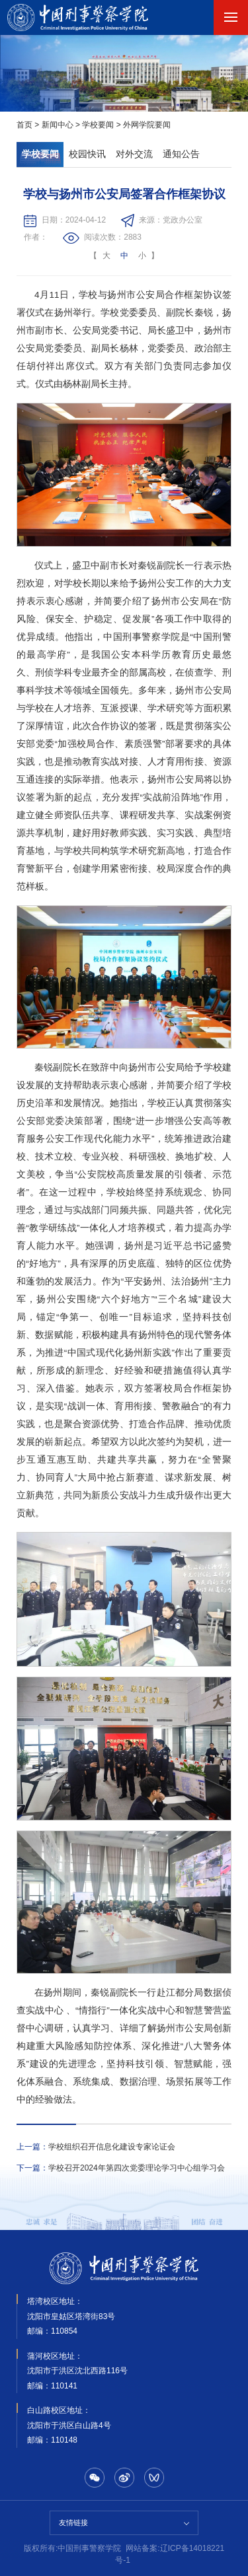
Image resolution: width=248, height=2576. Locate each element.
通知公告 (181, 154)
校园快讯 (87, 154)
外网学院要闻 (147, 124)
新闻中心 (57, 124)
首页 (24, 124)
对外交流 (134, 154)
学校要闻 (98, 124)
